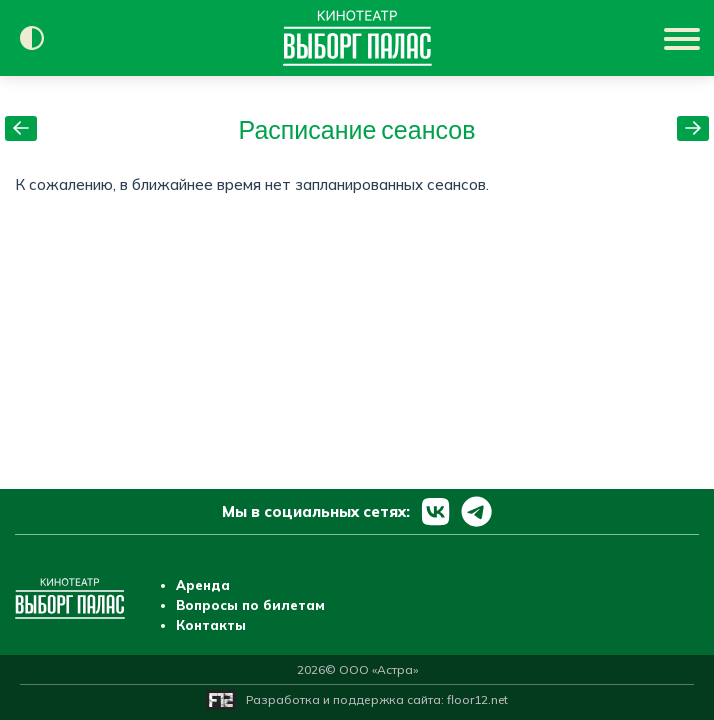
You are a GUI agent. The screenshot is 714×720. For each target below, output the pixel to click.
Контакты (211, 625)
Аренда (203, 585)
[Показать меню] (684, 38)
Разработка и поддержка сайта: (377, 699)
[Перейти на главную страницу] (357, 38)
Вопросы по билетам (250, 605)
